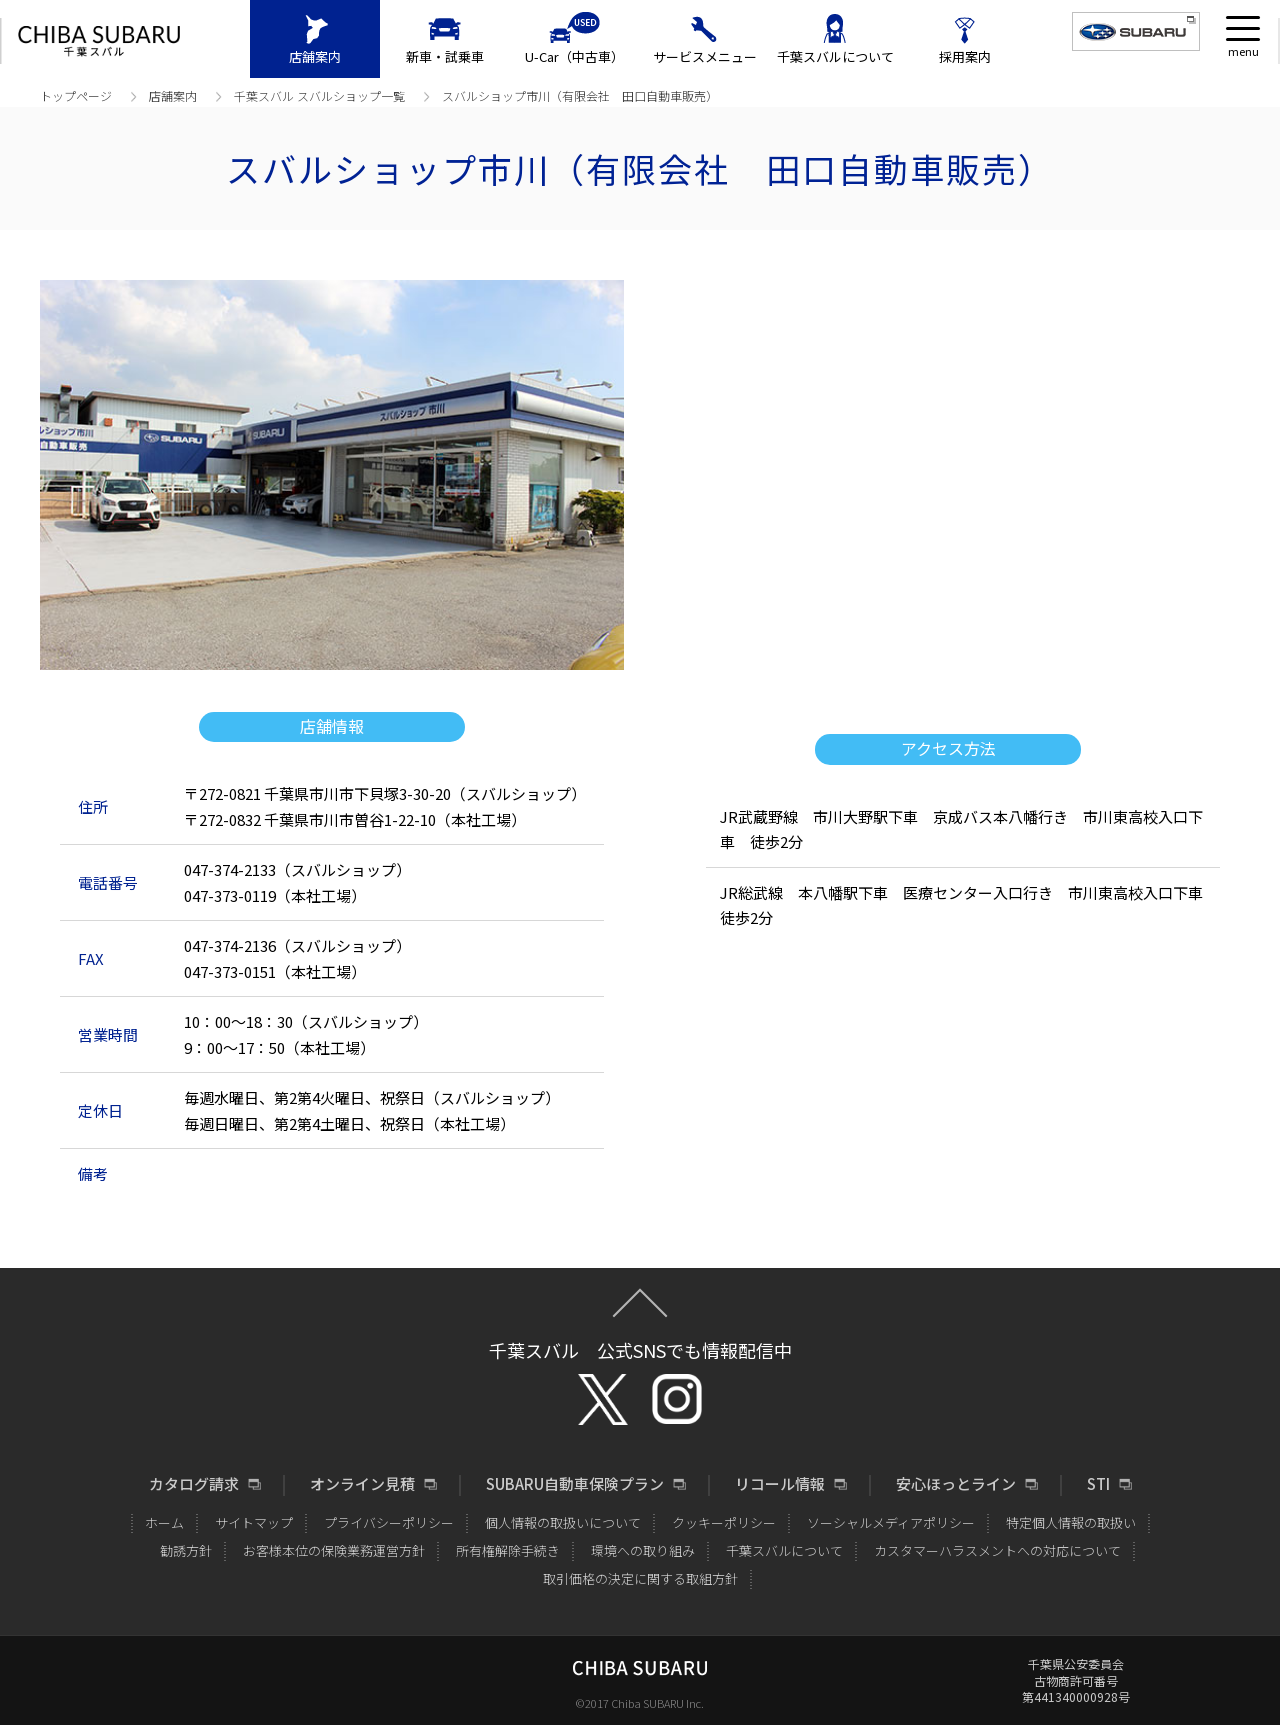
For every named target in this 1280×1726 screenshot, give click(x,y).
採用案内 (965, 56)
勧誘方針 (186, 1550)
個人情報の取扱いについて (563, 1522)
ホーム (164, 1522)
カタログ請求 (194, 1484)
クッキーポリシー (724, 1522)
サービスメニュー (705, 56)
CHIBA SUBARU (99, 41)
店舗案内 (315, 56)
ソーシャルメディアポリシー (891, 1522)
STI (1098, 1484)
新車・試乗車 (445, 56)
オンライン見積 (362, 1484)
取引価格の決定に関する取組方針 (640, 1578)
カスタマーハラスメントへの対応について (997, 1550)
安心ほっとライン (956, 1484)
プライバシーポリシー (389, 1522)
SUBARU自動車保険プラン (575, 1484)
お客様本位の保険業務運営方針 (334, 1550)
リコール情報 (780, 1484)
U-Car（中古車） (574, 56)
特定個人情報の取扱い (1071, 1522)
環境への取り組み (643, 1550)
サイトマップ (254, 1522)
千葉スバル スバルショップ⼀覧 (319, 95)
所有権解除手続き (508, 1550)
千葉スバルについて (835, 56)
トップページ (76, 95)
